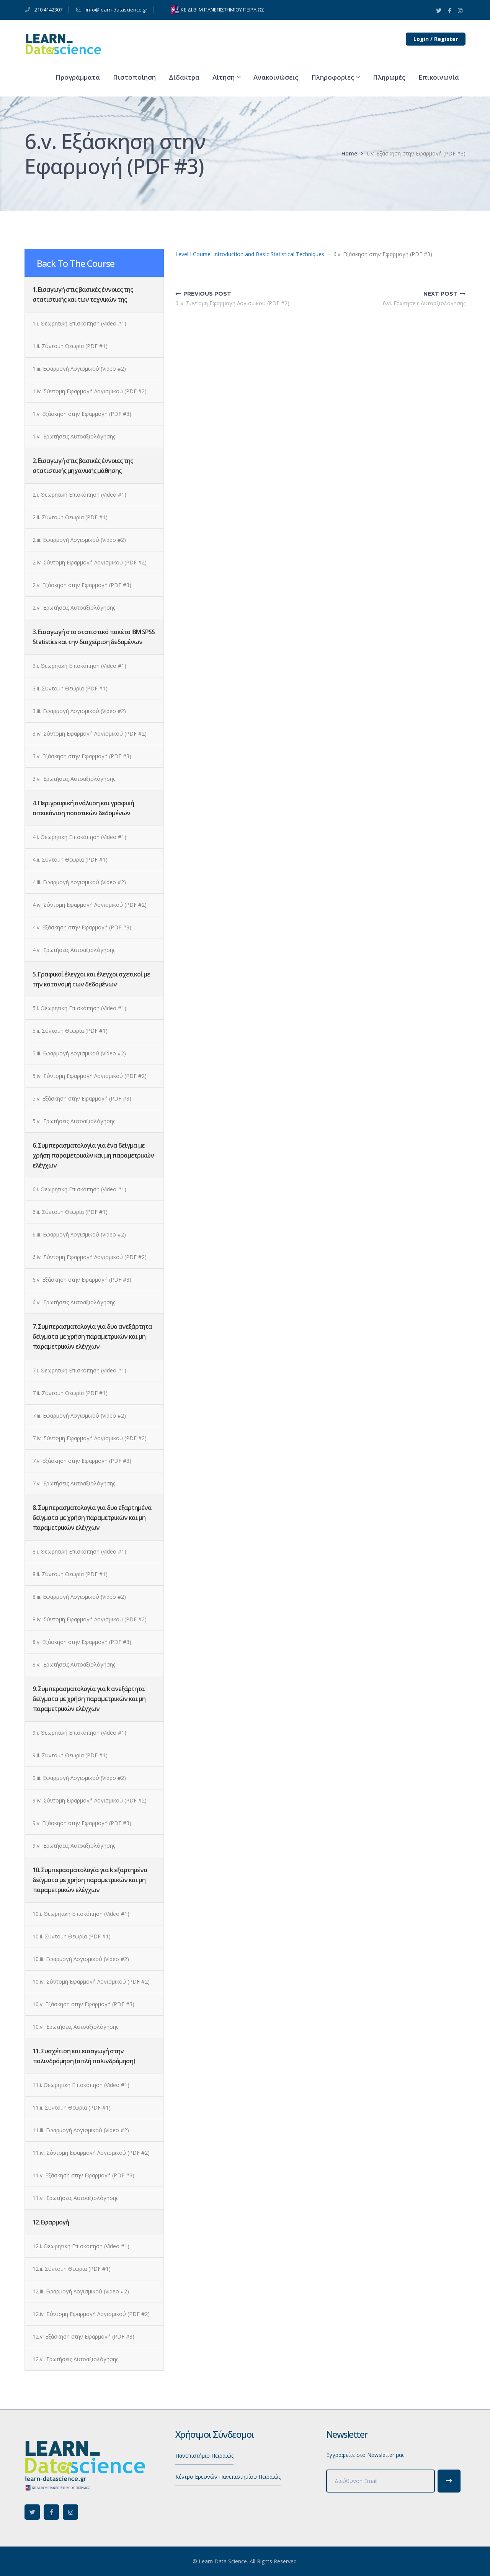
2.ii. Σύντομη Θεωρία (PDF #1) (70, 517)
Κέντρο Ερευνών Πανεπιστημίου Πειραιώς (228, 2476)
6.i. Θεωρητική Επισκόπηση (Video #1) (79, 1189)
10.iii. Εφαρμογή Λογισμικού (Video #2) (81, 1959)
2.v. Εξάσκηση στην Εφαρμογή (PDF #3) (82, 585)
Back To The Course (75, 263)
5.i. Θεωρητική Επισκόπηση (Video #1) (79, 1008)
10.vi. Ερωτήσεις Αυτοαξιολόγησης (75, 2026)
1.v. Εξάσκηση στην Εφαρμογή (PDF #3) (82, 413)
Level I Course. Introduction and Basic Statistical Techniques (249, 254)
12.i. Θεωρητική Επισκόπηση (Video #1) (81, 2246)
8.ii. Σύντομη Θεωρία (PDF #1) (70, 1574)
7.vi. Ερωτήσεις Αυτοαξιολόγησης (74, 1483)
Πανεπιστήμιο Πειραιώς (204, 2455)
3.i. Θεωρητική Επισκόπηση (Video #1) (79, 665)
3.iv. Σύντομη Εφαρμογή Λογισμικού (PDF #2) (90, 733)
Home (349, 153)
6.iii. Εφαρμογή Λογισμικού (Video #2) (79, 1234)
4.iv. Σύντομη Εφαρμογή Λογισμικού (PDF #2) (90, 904)
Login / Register (435, 39)
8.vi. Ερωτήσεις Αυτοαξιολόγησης (74, 1664)
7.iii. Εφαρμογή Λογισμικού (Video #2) (79, 1415)
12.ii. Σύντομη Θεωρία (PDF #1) (72, 2268)
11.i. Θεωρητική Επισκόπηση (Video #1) (81, 2085)
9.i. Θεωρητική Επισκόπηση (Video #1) (79, 1732)
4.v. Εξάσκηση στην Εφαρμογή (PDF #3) (82, 927)
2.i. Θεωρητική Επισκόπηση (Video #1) (79, 494)
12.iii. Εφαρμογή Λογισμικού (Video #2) (81, 2291)
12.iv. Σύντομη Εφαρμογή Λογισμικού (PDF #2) (91, 2314)
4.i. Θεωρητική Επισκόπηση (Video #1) (79, 837)
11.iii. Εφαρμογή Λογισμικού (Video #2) (81, 2130)
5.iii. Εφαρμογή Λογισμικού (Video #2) (79, 1053)
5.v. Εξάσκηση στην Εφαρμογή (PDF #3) (82, 1098)
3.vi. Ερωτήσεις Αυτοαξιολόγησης (74, 778)
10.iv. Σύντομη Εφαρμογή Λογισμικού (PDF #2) (91, 1981)
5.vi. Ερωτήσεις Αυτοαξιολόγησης (74, 1121)
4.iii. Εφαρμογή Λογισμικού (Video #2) (79, 882)
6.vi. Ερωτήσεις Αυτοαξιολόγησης (74, 1302)
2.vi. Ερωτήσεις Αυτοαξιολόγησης (74, 607)
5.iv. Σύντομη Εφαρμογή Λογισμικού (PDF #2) (90, 1075)
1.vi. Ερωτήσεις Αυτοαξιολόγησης (74, 436)
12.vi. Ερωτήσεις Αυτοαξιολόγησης (75, 2359)
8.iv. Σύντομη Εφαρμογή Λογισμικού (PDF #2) (90, 1619)
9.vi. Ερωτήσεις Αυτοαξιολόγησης (74, 1845)
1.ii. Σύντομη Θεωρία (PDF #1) (70, 346)
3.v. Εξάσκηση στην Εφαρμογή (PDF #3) (82, 756)
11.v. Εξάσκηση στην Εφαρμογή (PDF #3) (83, 2175)
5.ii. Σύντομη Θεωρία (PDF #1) (70, 1030)
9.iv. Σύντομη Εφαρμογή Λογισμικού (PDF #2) (90, 1800)
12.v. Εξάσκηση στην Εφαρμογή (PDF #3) (83, 2336)
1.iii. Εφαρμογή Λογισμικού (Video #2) (79, 368)
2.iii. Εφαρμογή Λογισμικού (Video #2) (79, 539)
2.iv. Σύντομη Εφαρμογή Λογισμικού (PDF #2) (90, 562)
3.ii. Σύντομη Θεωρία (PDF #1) (70, 688)
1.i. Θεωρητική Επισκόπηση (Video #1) (79, 323)
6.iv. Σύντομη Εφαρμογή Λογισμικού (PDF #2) (90, 1257)
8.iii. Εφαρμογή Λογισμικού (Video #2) (79, 1596)
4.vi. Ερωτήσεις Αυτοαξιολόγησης (74, 950)
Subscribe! (449, 2481)
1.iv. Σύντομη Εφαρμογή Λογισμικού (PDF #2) (90, 391)
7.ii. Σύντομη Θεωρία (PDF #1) (70, 1393)
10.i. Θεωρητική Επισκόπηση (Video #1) (81, 1913)
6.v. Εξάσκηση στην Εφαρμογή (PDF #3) (82, 1279)
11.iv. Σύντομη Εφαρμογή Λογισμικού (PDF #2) (91, 2152)
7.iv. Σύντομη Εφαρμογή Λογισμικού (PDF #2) (90, 1438)
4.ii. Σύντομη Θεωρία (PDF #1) (70, 859)
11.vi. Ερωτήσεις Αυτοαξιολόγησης (75, 2197)
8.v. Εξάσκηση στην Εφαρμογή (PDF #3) (82, 1641)
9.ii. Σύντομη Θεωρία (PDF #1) (70, 1755)
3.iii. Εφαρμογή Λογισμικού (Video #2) (79, 711)
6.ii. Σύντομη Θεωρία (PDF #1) (70, 1211)
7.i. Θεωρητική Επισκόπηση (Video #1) (79, 1370)
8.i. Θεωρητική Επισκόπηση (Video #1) (79, 1551)
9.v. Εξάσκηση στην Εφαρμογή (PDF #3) (82, 1823)
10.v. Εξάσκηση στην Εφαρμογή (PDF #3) (83, 2004)
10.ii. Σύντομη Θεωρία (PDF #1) (72, 1936)
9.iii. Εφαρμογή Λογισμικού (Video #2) (79, 1777)
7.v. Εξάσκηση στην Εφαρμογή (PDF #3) (82, 1460)
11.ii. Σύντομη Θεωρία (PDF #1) (72, 2107)
